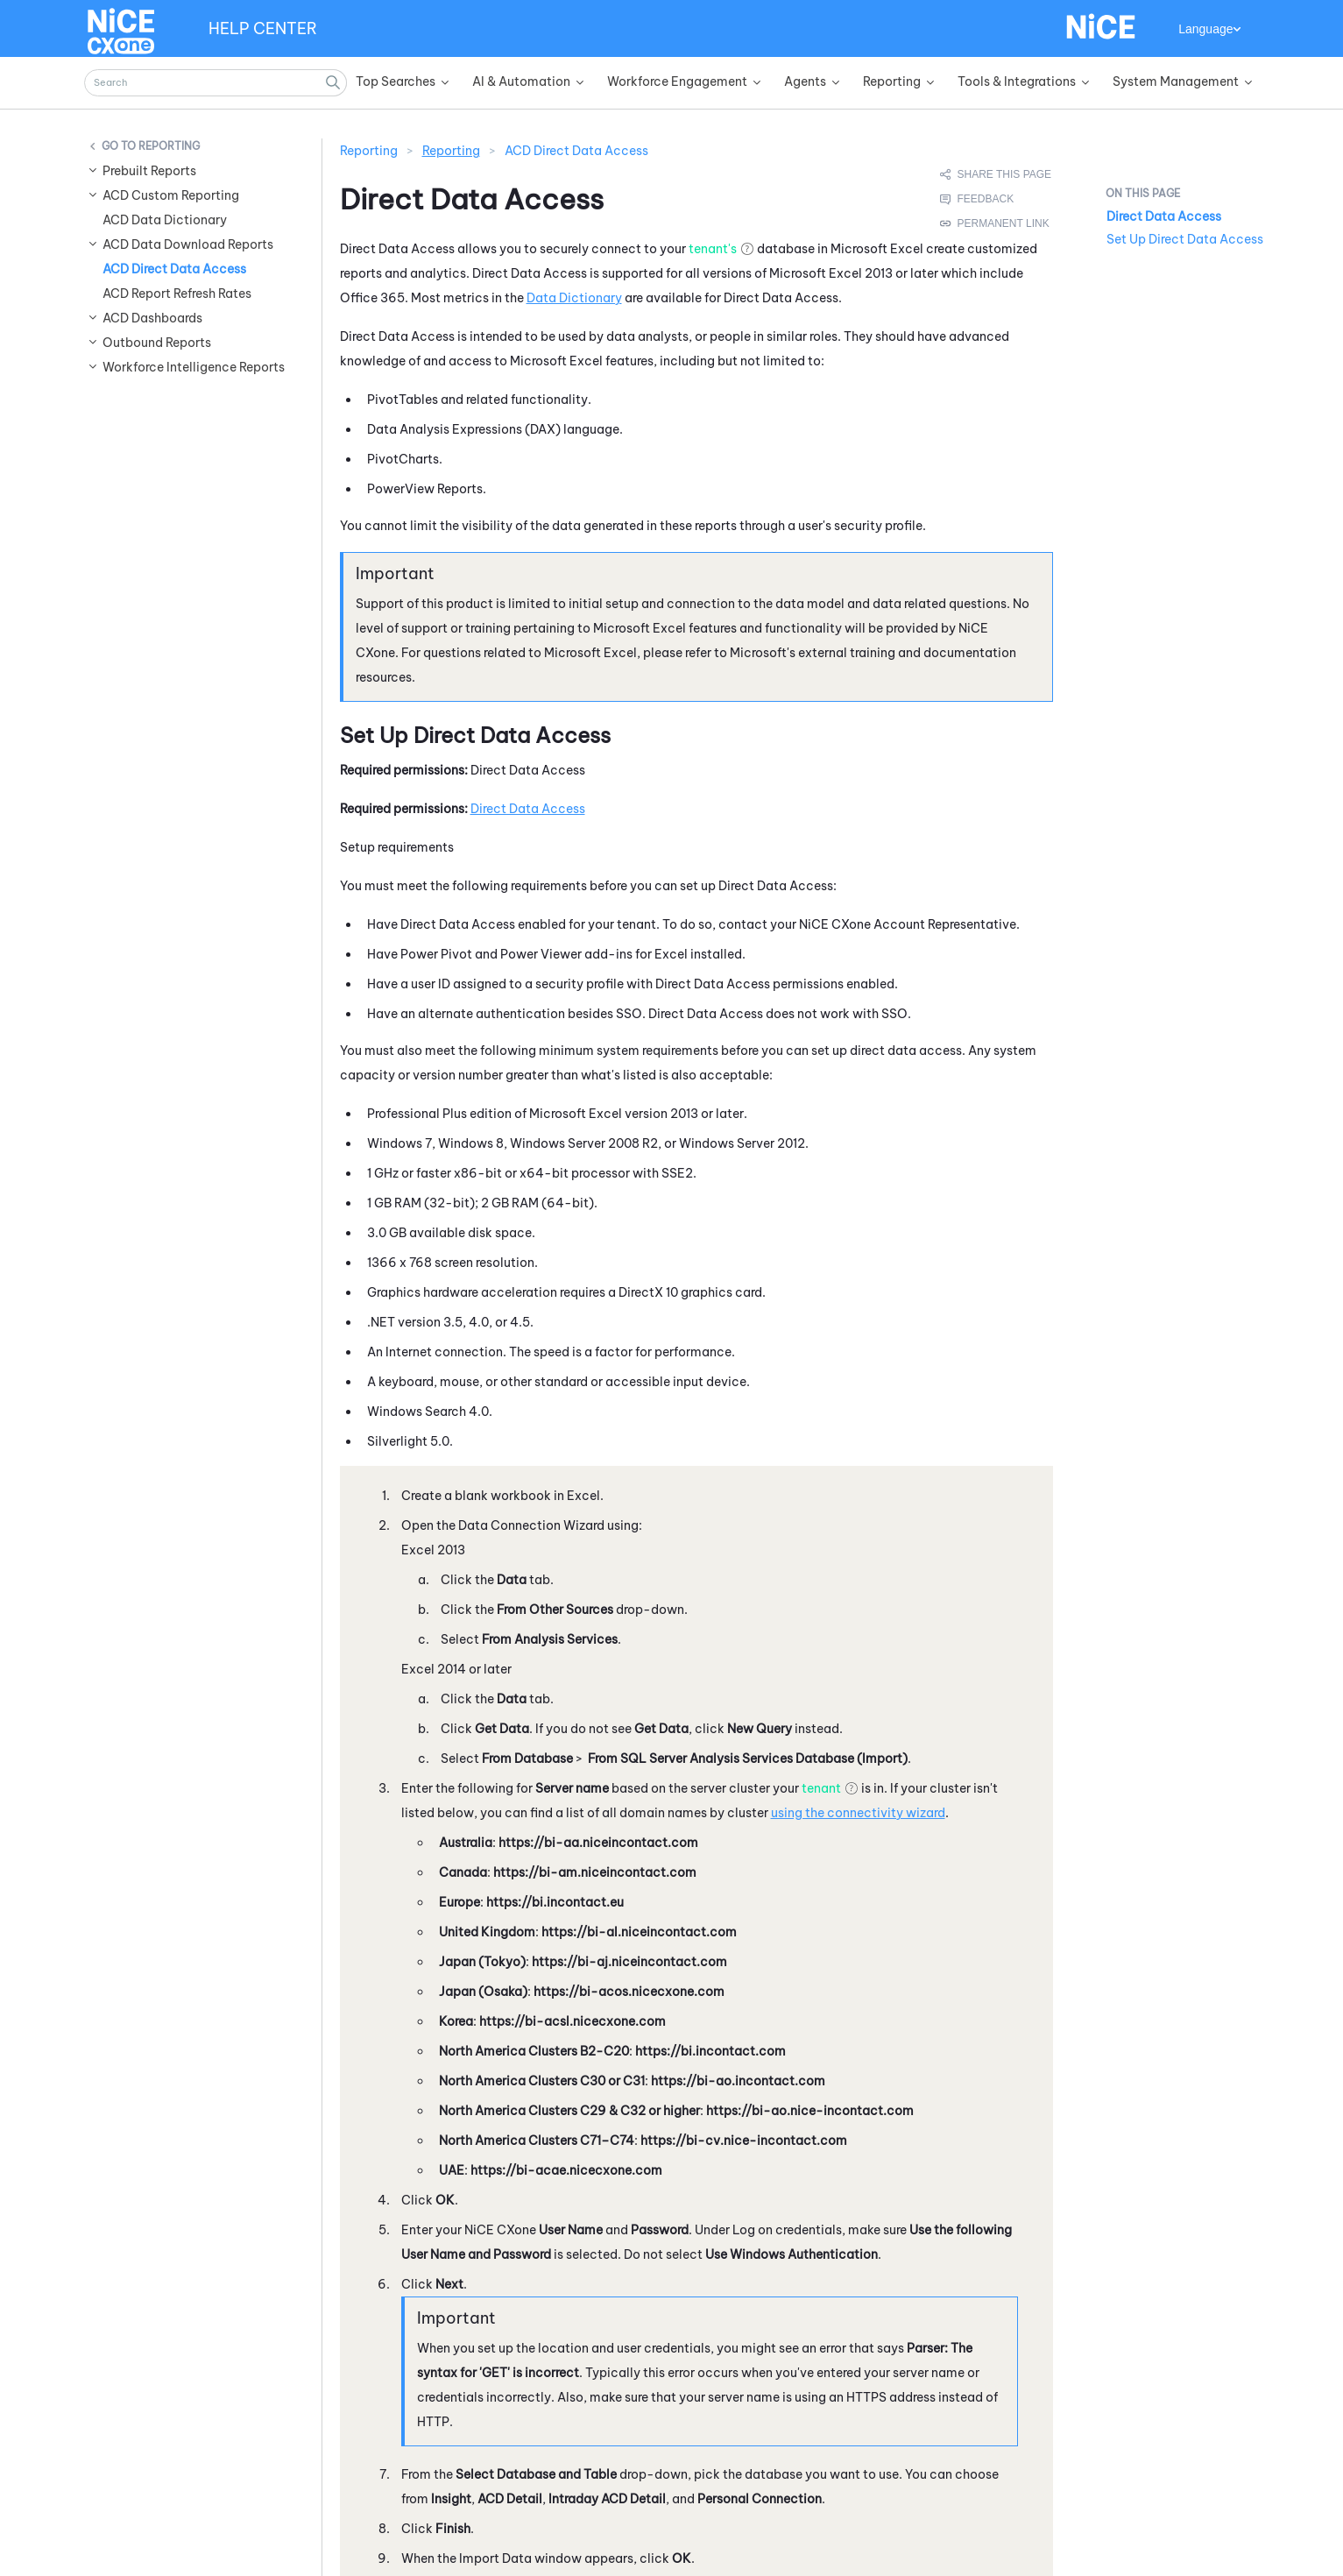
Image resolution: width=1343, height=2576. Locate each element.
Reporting (169, 145)
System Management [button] (1176, 81)
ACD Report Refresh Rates (176, 293)
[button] (334, 82)
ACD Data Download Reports (187, 244)
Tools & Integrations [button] (1017, 81)
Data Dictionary (574, 298)
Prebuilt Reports (149, 171)
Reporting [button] (892, 81)
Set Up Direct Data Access (1184, 239)
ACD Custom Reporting (170, 195)
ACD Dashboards (152, 318)
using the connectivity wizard (858, 1813)
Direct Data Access (527, 809)
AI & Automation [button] (521, 81)
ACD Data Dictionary (164, 220)
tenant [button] (821, 1788)
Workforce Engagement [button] (677, 81)
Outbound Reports (156, 342)
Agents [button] (805, 81)
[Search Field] (215, 82)
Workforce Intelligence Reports (193, 367)
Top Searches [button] (395, 81)
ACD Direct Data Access (174, 269)
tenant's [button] (713, 249)
